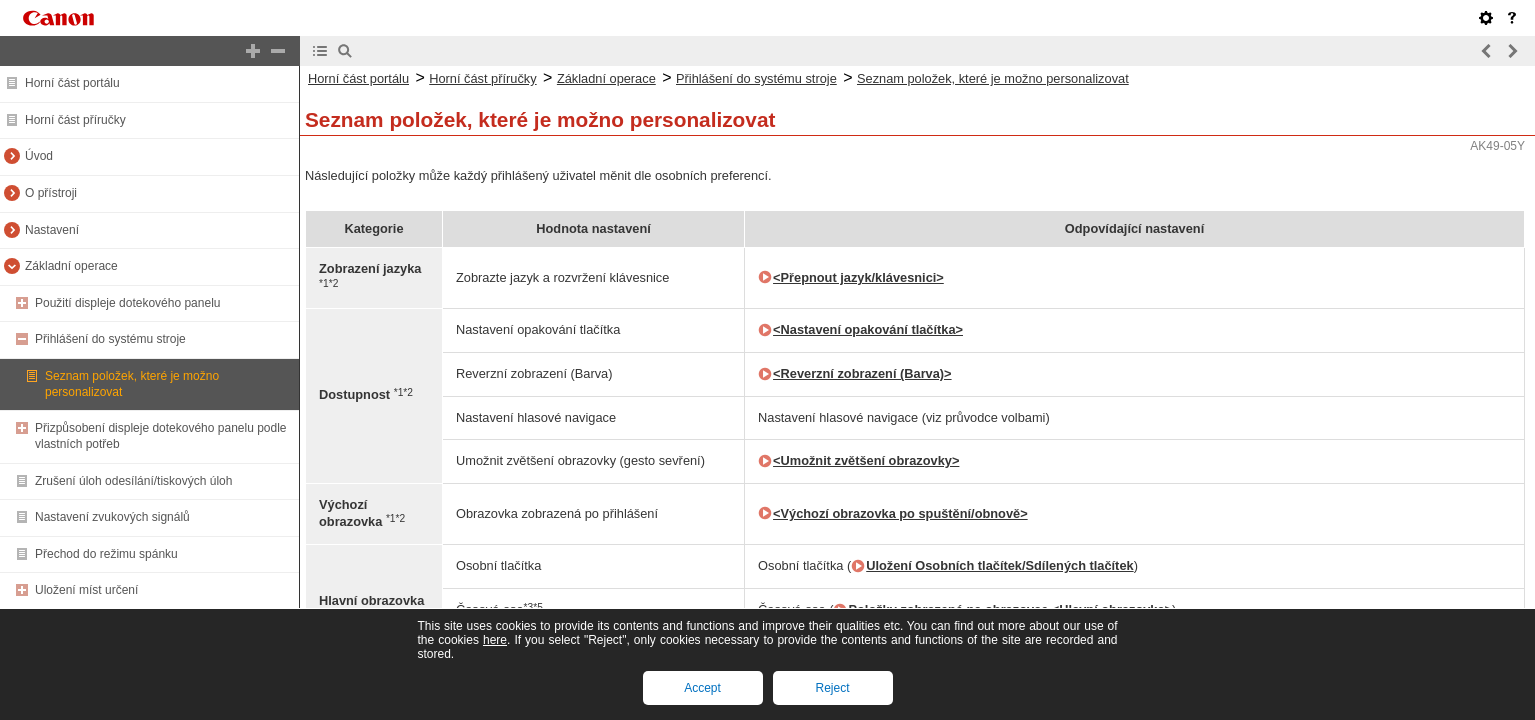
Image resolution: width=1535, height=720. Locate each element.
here (495, 640)
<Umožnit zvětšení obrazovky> (866, 460)
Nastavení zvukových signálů (112, 517)
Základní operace (71, 266)
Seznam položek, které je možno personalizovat (993, 78)
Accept (702, 688)
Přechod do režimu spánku (106, 554)
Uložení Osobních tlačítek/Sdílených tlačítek (999, 565)
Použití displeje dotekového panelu (127, 303)
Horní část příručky (75, 120)
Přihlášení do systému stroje (110, 339)
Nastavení (52, 230)
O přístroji (51, 193)
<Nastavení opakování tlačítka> (868, 329)
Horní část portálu (72, 83)
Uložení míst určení (86, 590)
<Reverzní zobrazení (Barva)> (862, 373)
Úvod (39, 156)
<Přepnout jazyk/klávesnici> (858, 277)
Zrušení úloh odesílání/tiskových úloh (133, 481)
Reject (832, 688)
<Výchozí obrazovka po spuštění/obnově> (900, 513)
